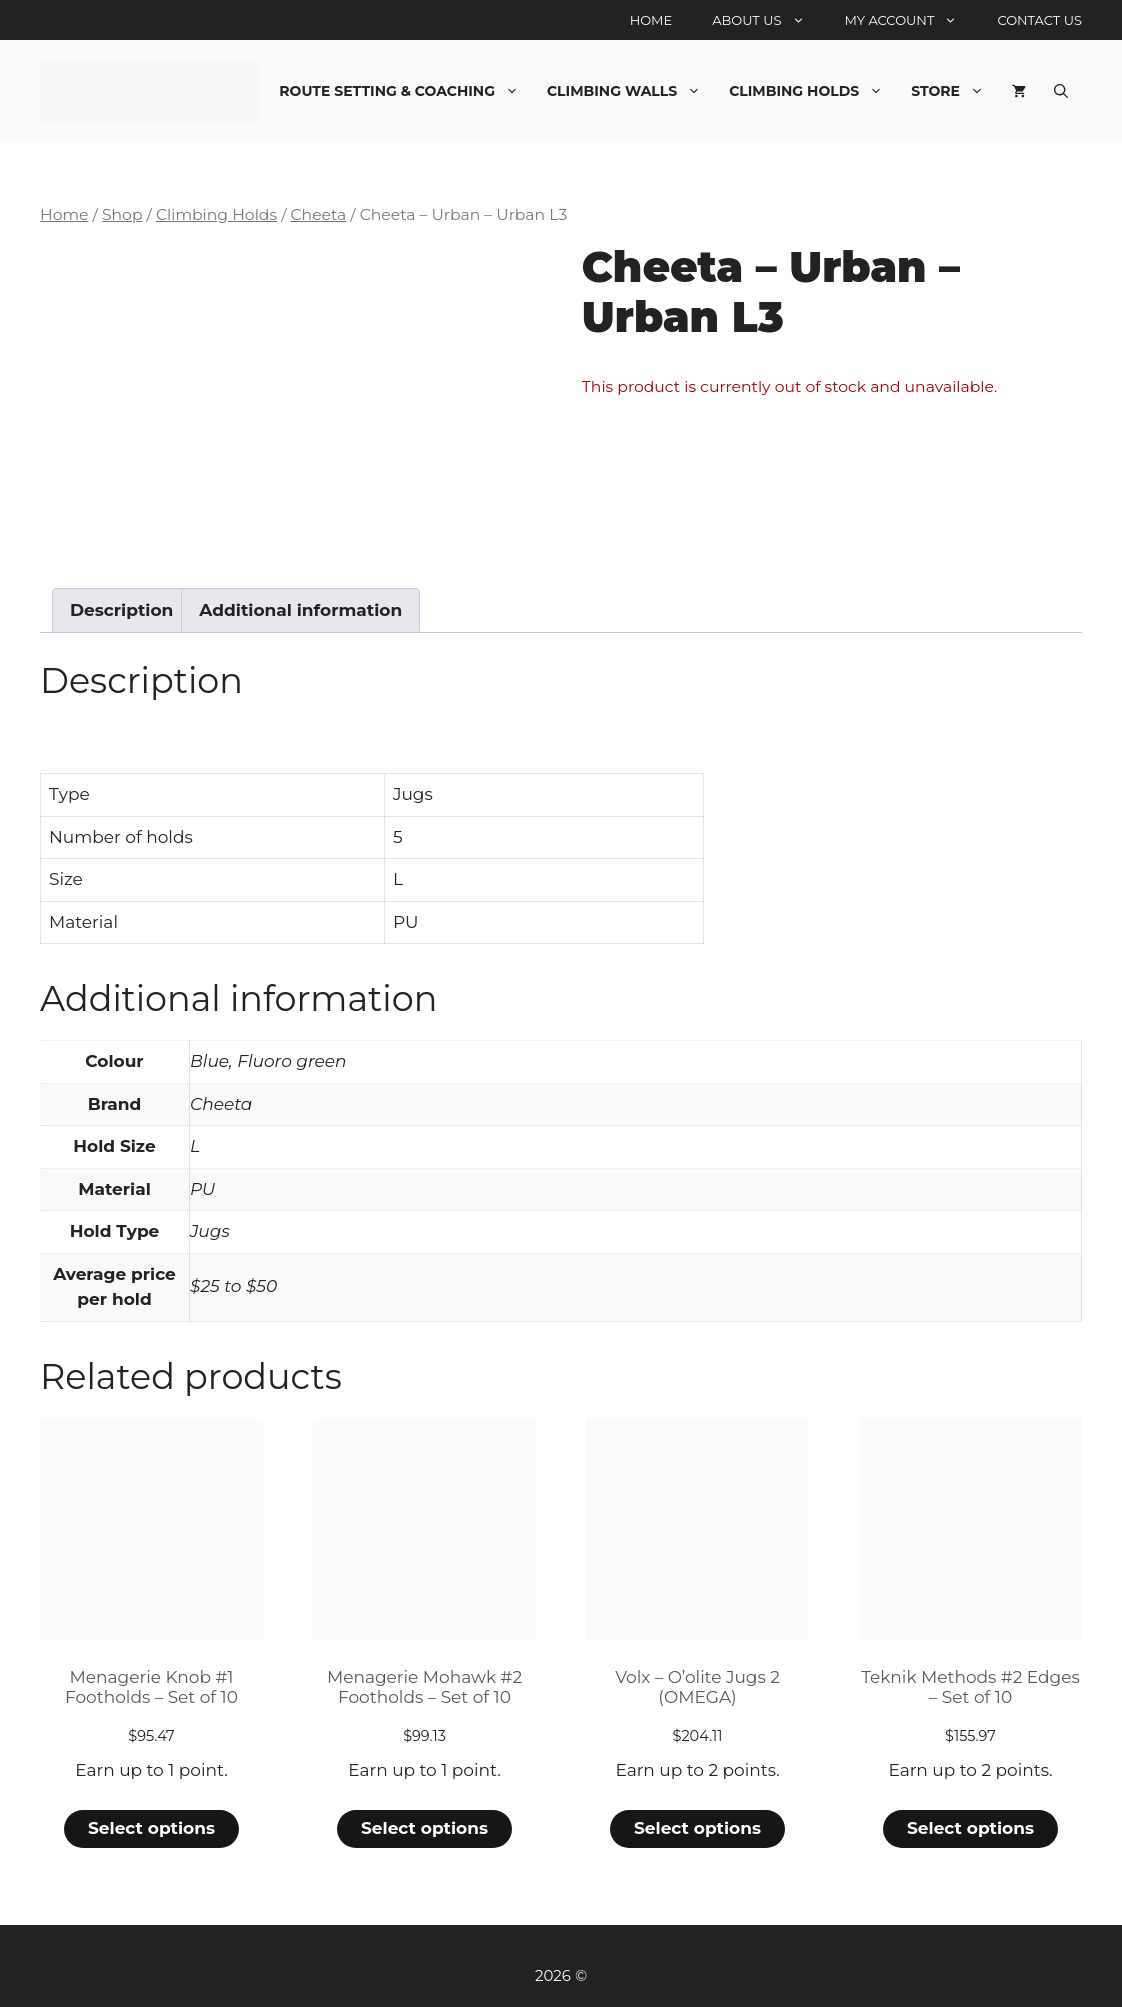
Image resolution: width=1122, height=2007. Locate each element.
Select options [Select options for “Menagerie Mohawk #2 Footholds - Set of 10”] (424, 1828)
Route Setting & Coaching (406, 91)
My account (911, 20)
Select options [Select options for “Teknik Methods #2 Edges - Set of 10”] (970, 1828)
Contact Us (1039, 20)
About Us (768, 20)
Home (651, 20)
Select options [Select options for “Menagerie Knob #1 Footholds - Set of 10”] (151, 1828)
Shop (122, 214)
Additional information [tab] (300, 610)
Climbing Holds (813, 91)
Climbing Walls (631, 91)
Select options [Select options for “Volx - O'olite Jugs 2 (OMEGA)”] (697, 1828)
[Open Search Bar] (1061, 91)
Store (954, 91)
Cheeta (318, 214)
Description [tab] (121, 610)
